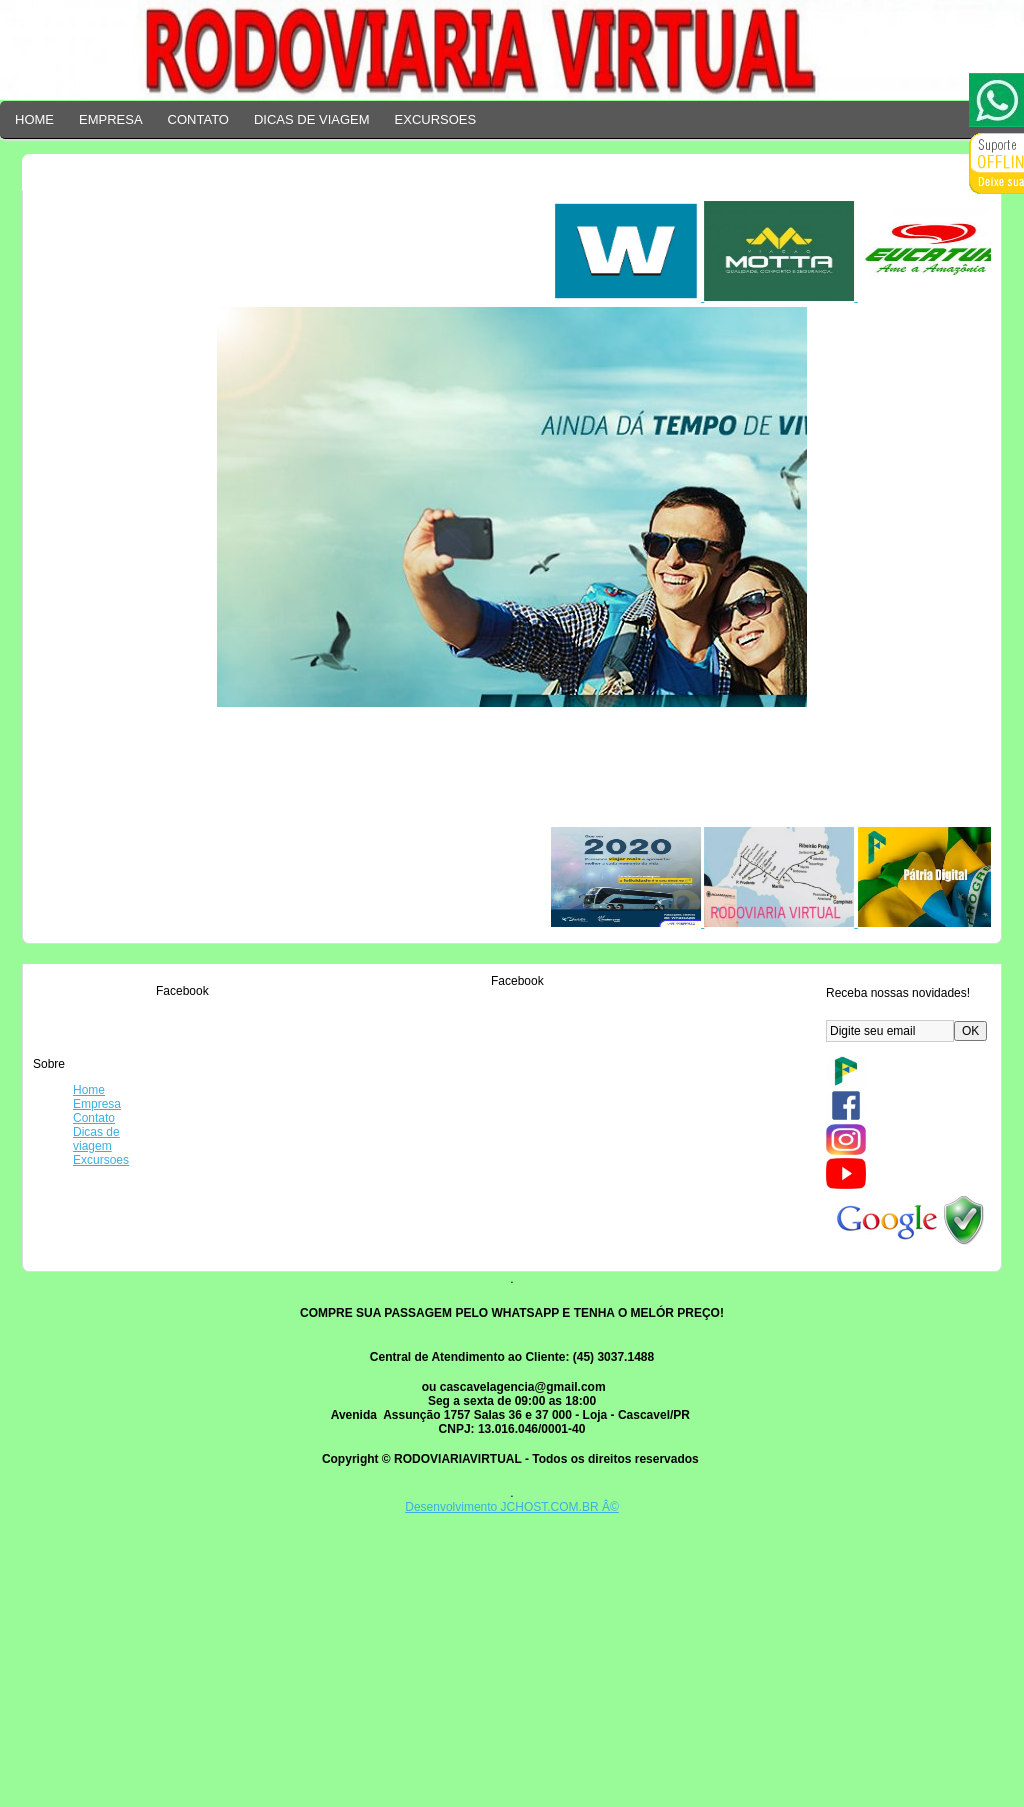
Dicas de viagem (96, 1139)
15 (528, 1119)
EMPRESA (111, 119)
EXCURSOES (436, 119)
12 (528, 997)
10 (278, 997)
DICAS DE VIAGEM (312, 119)
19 (278, 1363)
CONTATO (198, 119)
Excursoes (101, 1160)
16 (278, 1241)
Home (89, 1090)
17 (403, 1241)
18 (528, 1241)
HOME (34, 119)
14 (403, 1119)
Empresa (97, 1104)
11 (403, 997)
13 (278, 1119)
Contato (94, 1118)
